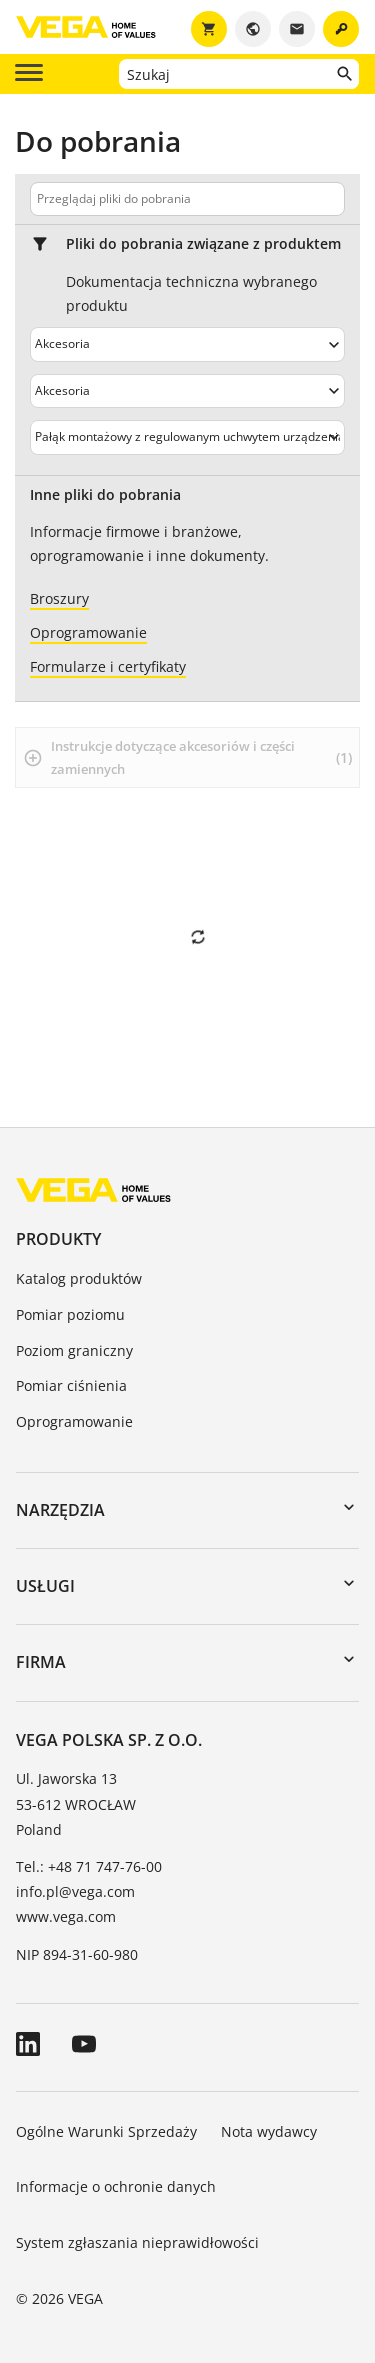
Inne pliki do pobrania (105, 495)
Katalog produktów (79, 1278)
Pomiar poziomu (70, 1314)
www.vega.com (66, 1916)
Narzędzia (60, 1510)
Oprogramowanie (74, 1421)
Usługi (45, 1586)
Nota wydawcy (269, 2131)
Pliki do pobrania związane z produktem (203, 244)
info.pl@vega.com (75, 1891)
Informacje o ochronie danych (116, 2186)
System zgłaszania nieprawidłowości (137, 2242)
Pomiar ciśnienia (71, 1385)
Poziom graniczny (74, 1350)
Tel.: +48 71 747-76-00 (89, 1866)
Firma (41, 1662)
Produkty (58, 1239)
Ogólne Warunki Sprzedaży (106, 2131)
